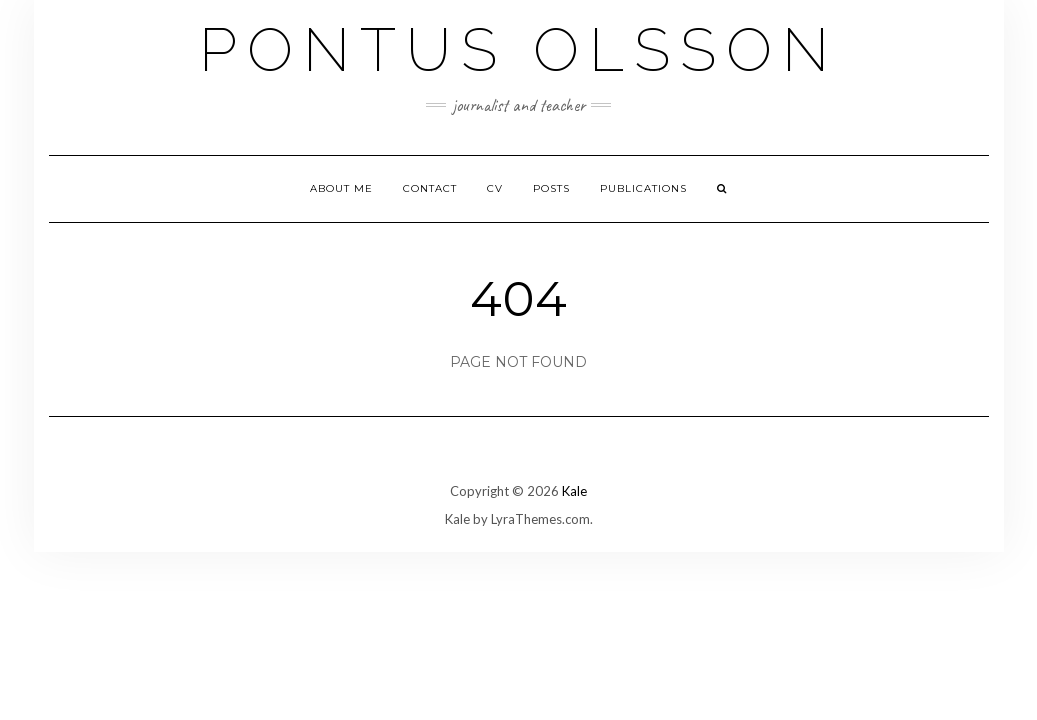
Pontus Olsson (519, 50)
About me (341, 188)
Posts (551, 188)
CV (495, 188)
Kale (574, 491)
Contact (430, 188)
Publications (643, 188)
